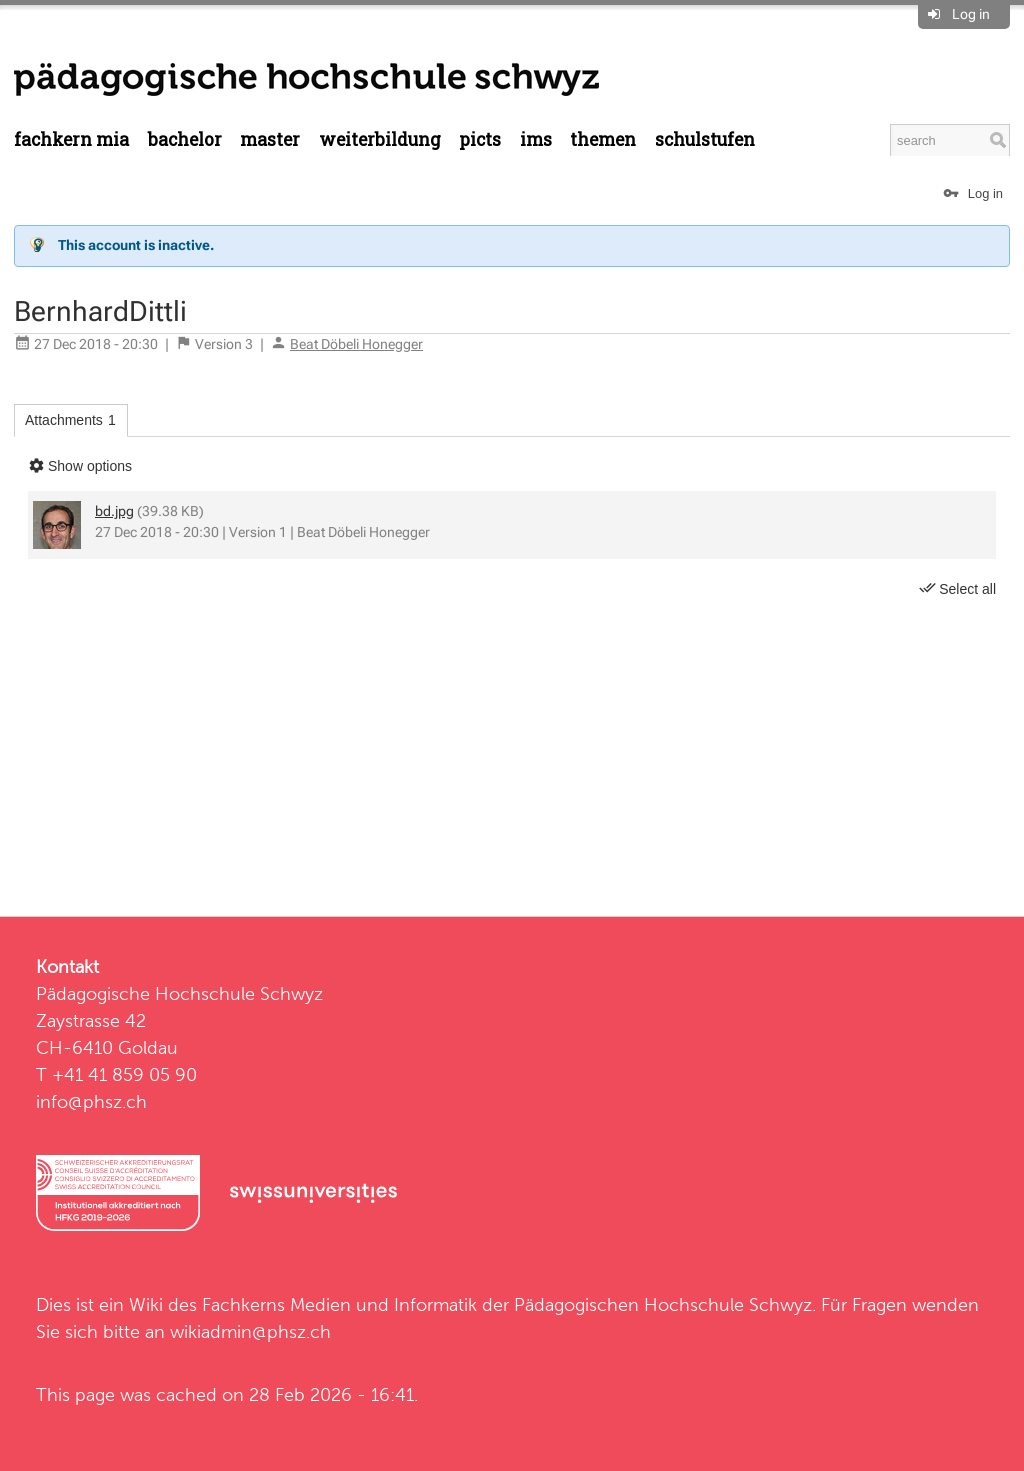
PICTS (480, 139)
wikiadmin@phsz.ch (250, 1331)
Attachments (70, 420)
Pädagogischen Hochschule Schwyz (663, 1304)
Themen (603, 139)
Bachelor (185, 139)
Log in (971, 14)
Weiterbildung (380, 139)
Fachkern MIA (71, 139)
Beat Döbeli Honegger (356, 344)
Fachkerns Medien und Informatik (339, 1304)
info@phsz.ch (91, 1101)
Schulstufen (705, 139)
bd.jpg (114, 511)
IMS (536, 139)
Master (270, 139)
